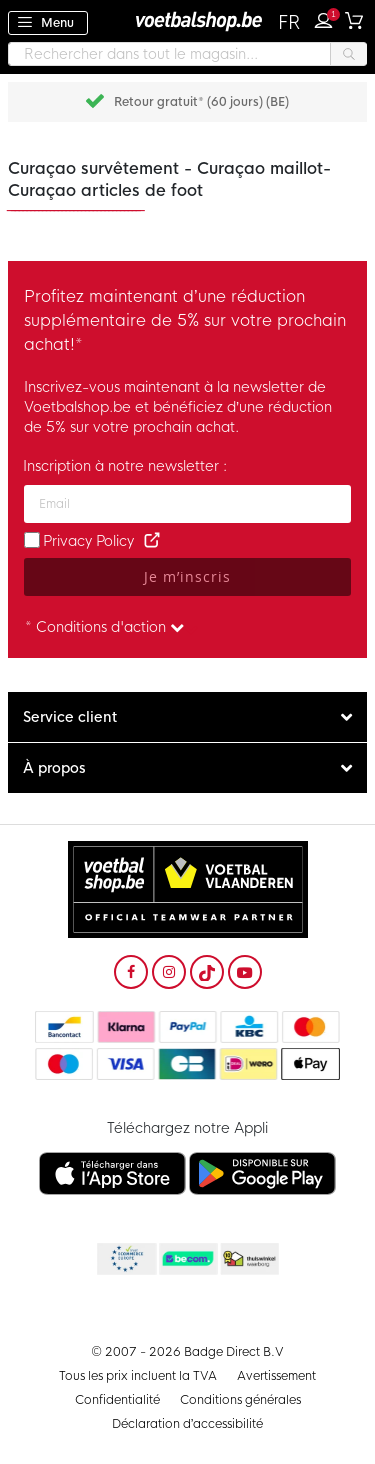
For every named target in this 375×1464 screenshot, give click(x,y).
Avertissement (276, 1376)
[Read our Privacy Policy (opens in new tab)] (152, 541)
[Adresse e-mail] (187, 504)
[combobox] (187, 54)
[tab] (187, 717)
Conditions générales (240, 1400)
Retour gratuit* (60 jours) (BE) (201, 102)
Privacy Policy (88, 541)
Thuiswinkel (249, 1260)
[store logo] (188, 20)
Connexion (328, 18)
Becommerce (187, 1260)
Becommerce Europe (125, 1260)
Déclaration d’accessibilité (188, 1424)
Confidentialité (117, 1400)
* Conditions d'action (104, 627)
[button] (290, 23)
